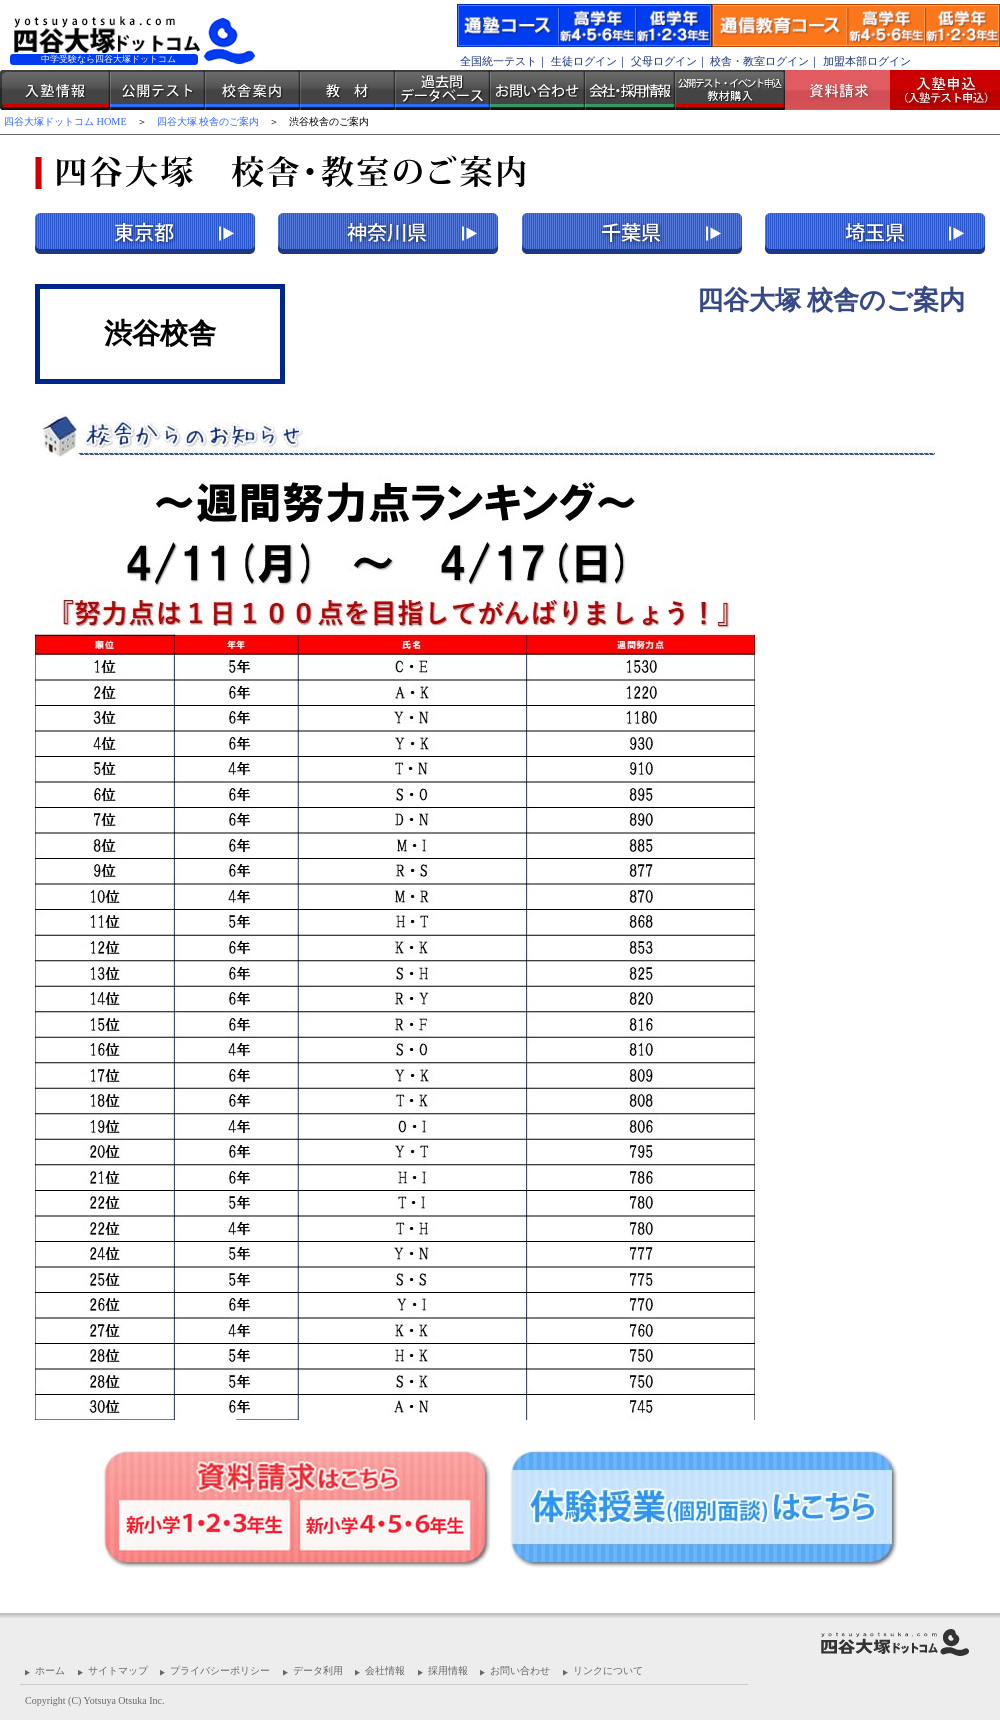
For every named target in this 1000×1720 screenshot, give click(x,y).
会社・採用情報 (630, 90)
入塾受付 (937, 90)
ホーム (50, 1670)
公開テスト (157, 90)
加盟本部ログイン (867, 61)
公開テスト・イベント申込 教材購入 (730, 90)
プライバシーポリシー (220, 1670)
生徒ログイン (584, 61)
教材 (347, 90)
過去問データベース (442, 90)
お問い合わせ (537, 90)
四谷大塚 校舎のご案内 (208, 121)
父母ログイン (664, 61)
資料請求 (845, 90)
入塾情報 (55, 90)
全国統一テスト (498, 61)
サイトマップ (118, 1670)
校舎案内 (252, 90)
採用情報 (448, 1670)
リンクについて (608, 1670)
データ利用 (318, 1670)
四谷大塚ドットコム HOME (65, 121)
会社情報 (385, 1670)
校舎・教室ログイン (759, 61)
